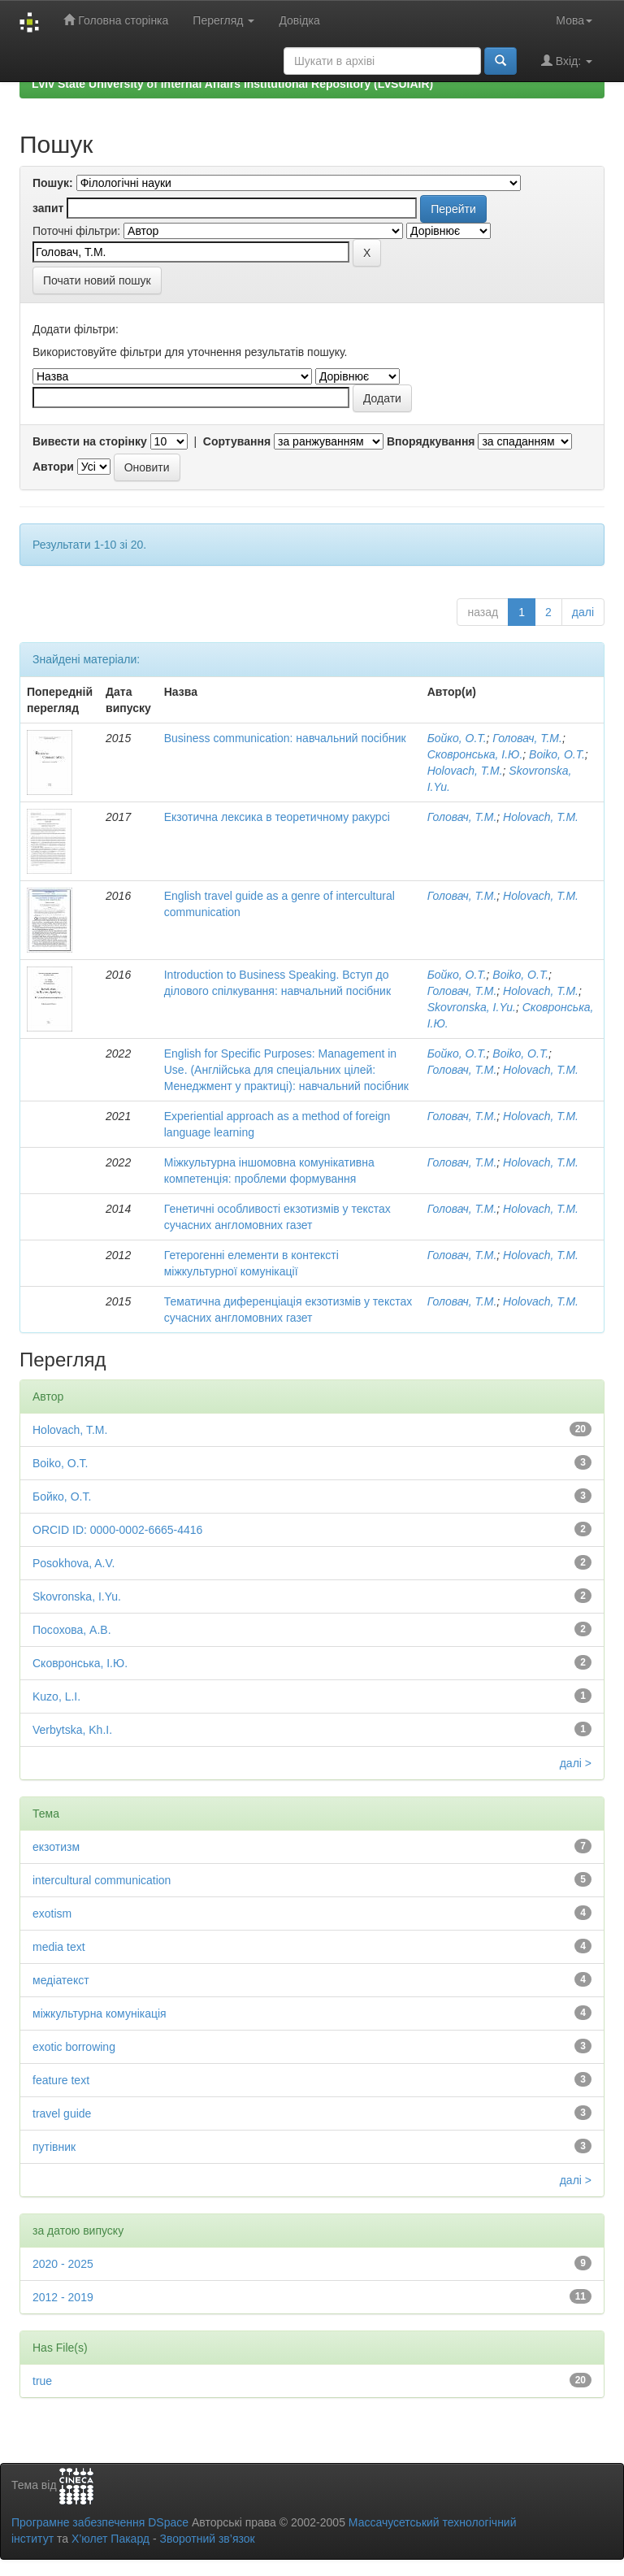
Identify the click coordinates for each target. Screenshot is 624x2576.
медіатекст (60, 1980)
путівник (54, 2146)
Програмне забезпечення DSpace (99, 2522)
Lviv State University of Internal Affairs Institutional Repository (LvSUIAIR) (232, 83)
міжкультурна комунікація (99, 2013)
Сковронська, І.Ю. (475, 754)
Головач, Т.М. (527, 738)
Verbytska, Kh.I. (72, 1729)
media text (58, 1946)
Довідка (299, 20)
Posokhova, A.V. (73, 1563)
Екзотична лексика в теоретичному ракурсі (277, 816)
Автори (53, 466)
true (42, 2380)
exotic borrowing (73, 2046)
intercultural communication (101, 1880)
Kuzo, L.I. (56, 1696)
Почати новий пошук (97, 280)
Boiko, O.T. (557, 754)
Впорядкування (431, 441)
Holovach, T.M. (465, 770)
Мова (574, 20)
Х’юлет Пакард (111, 2538)
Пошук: (52, 182)
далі (583, 612)
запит (47, 208)
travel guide (61, 2113)
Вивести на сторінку (89, 441)
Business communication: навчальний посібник (285, 738)
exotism (52, 1913)
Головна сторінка (115, 20)
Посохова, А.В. (71, 1629)
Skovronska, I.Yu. (471, 1007)
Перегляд (223, 20)
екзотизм (56, 1846)
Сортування (237, 441)
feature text (60, 2080)
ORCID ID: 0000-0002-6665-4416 (117, 1529)
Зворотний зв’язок (206, 2538)
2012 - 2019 (62, 2297)
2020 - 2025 (62, 2263)
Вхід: (566, 60)
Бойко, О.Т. (457, 738)
